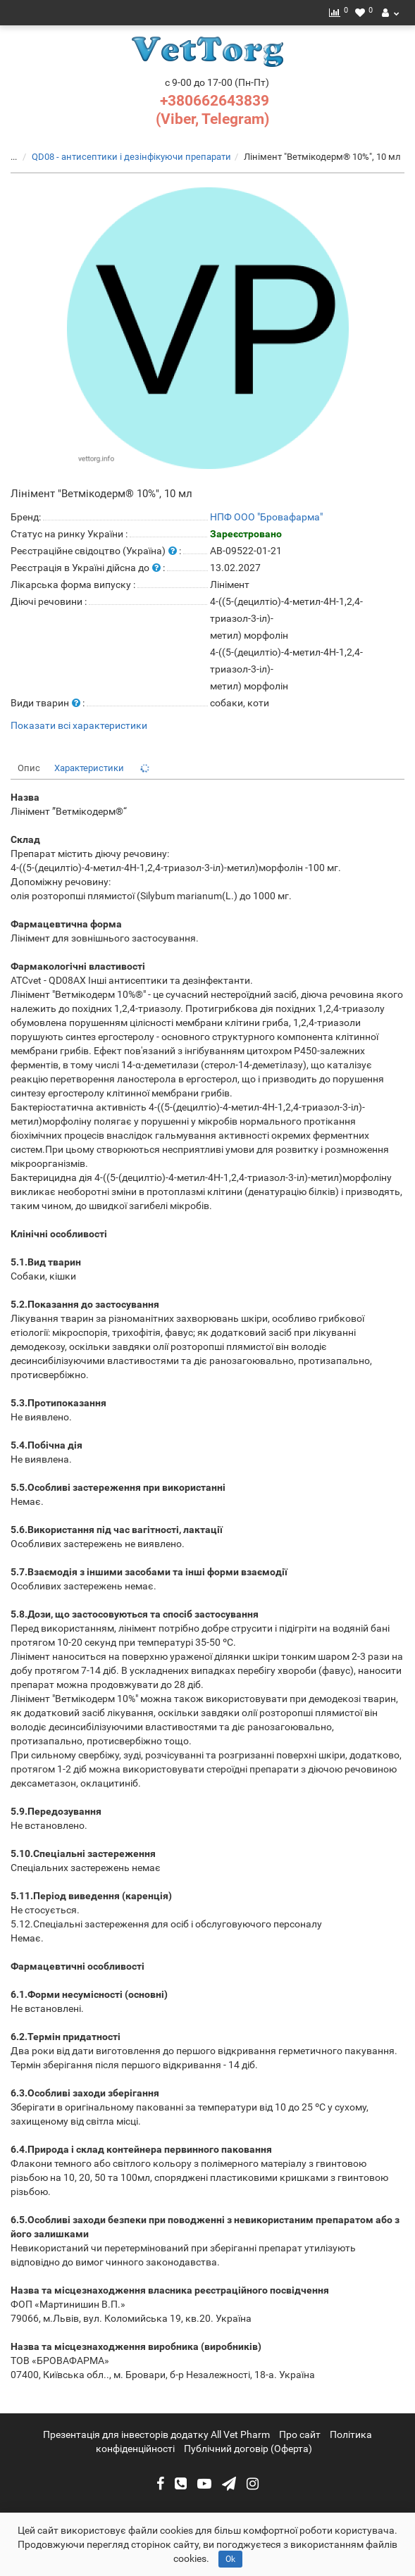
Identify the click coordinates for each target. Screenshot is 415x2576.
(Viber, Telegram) (212, 119)
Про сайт (300, 2434)
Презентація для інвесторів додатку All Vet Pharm (156, 2434)
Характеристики (89, 768)
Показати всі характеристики (79, 725)
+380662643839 (214, 100)
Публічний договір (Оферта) (248, 2448)
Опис (29, 768)
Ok (230, 2559)
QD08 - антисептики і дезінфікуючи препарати (131, 156)
